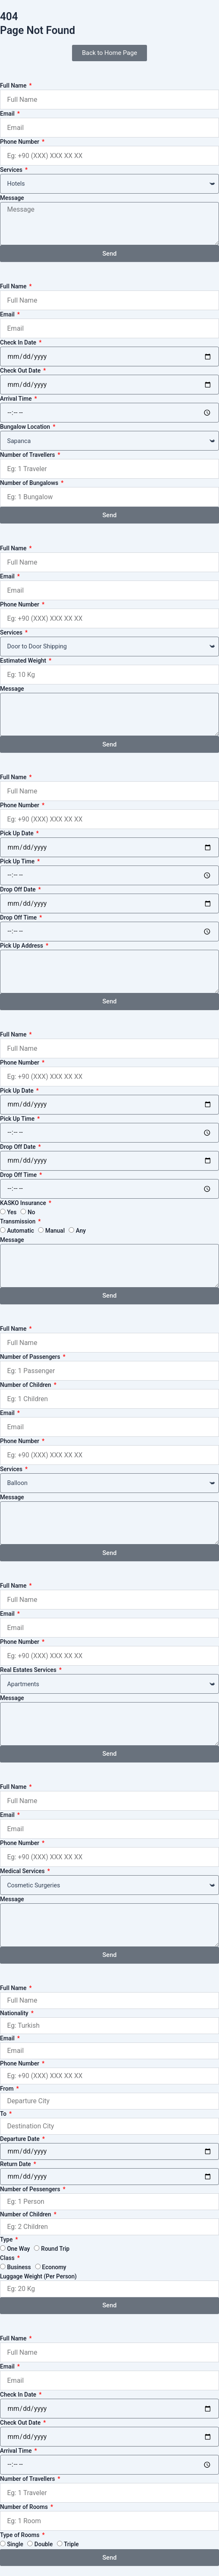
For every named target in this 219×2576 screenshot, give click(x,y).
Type (7, 2239)
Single (15, 2544)
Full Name (14, 85)
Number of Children (26, 1384)
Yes (12, 1212)
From (7, 2088)
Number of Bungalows (30, 482)
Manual (54, 1230)
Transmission (18, 1221)
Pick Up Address (22, 945)
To (4, 2113)
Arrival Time (16, 398)
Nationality (15, 2013)
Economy (54, 2267)
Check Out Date (21, 370)
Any (81, 1230)
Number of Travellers (28, 454)
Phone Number (20, 141)
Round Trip (55, 2248)
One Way (18, 2248)
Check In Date (19, 342)
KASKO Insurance (23, 1203)
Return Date (16, 2164)
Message (12, 197)
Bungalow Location (26, 426)
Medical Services (23, 1871)
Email (8, 113)
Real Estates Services (29, 1669)
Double (43, 2544)
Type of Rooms (20, 2535)
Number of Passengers (31, 1356)
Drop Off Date (18, 889)
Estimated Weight (24, 660)
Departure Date (20, 2138)
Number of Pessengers (31, 2189)
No (31, 1212)
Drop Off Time (19, 917)
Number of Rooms (24, 2506)
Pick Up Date (17, 833)
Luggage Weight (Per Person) (38, 2276)
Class (8, 2258)
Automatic (20, 1230)
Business (19, 2267)
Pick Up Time (18, 861)
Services (12, 169)
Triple (71, 2544)
